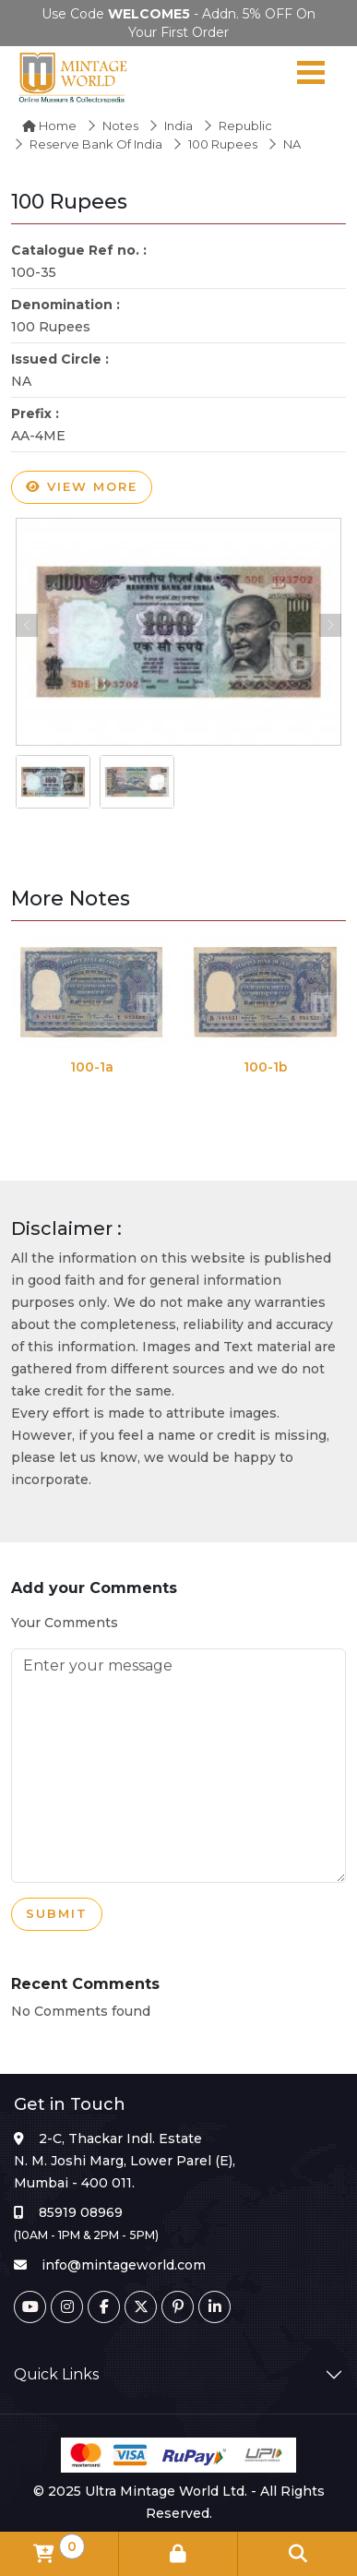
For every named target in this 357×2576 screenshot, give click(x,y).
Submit (56, 1914)
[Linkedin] (214, 2307)
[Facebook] (104, 2307)
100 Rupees (222, 144)
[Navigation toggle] (311, 76)
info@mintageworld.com (124, 2265)
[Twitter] (141, 2307)
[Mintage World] (73, 76)
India (178, 125)
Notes (120, 125)
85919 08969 (81, 2212)
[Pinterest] (177, 2307)
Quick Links (56, 2374)
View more (81, 487)
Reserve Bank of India (96, 144)
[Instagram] (67, 2307)
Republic (245, 125)
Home (49, 125)
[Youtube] (30, 2307)
